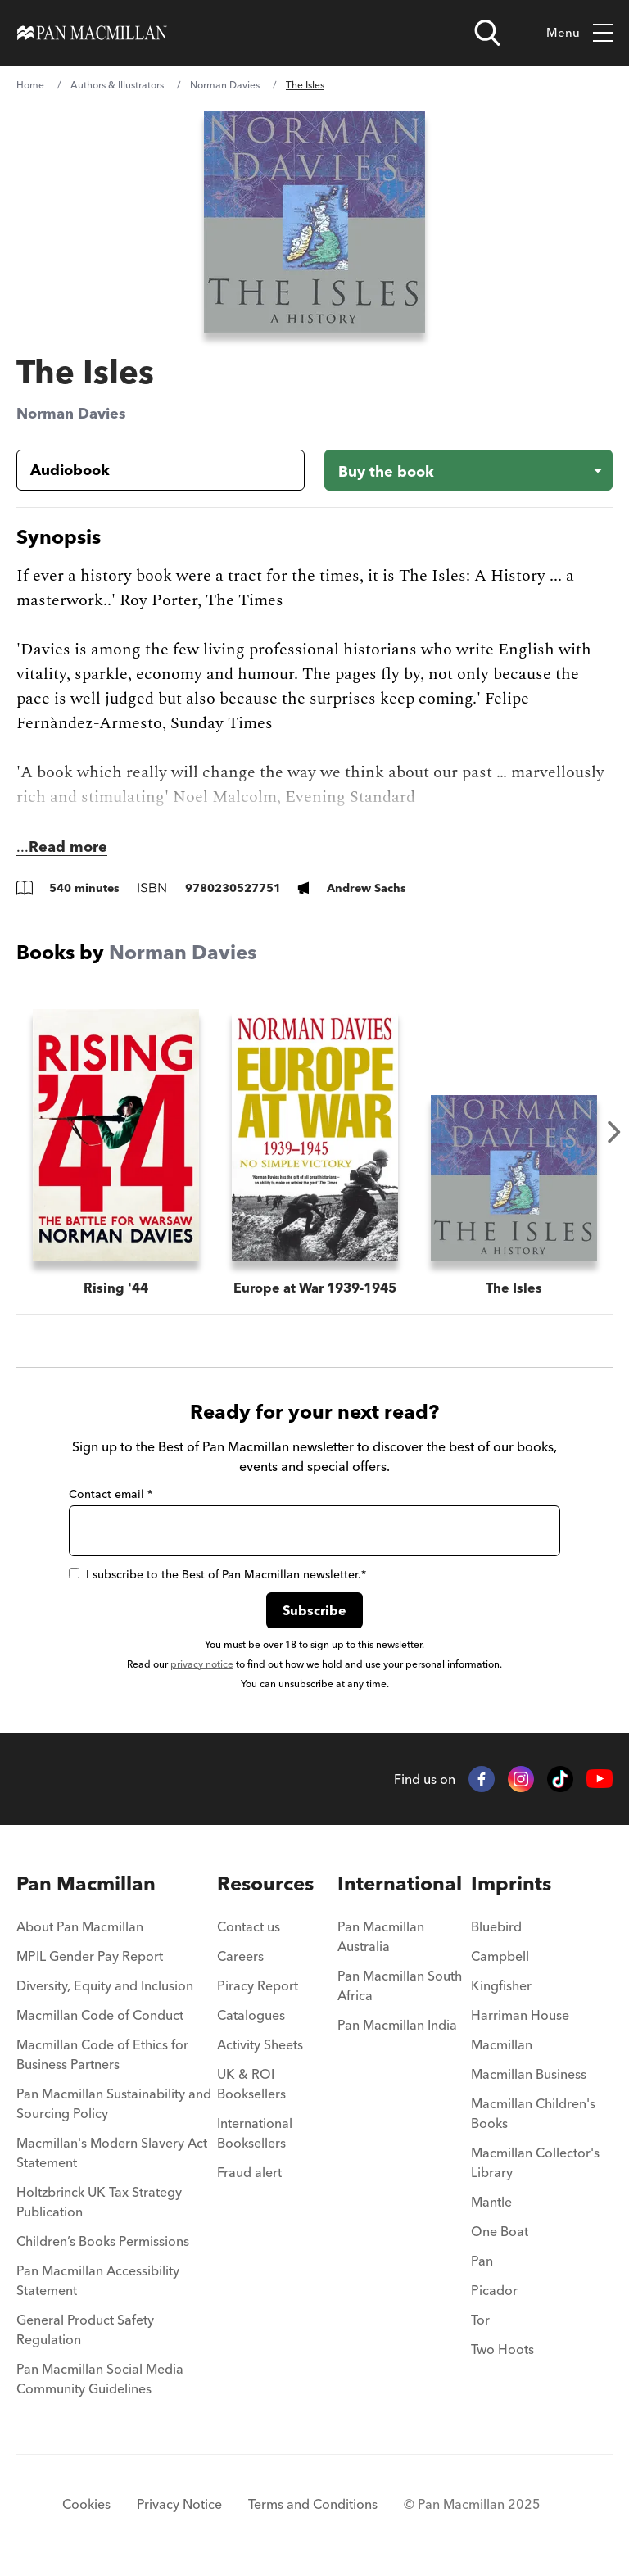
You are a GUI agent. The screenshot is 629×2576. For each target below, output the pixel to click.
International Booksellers (254, 2133)
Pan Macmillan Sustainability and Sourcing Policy (113, 2103)
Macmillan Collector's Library (535, 2162)
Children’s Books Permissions (102, 2241)
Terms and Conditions (313, 2504)
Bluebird (496, 1926)
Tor (480, 2319)
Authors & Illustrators (117, 85)
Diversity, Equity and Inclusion (104, 1985)
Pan (482, 2260)
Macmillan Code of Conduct (99, 2015)
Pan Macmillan (86, 1883)
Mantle (491, 2201)
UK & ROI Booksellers (251, 2084)
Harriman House (520, 2015)
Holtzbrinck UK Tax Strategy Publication (99, 2202)
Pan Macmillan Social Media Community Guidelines (99, 2379)
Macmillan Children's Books (533, 2113)
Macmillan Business (528, 2074)
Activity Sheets (260, 2044)
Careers (240, 1956)
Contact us (248, 1926)
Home (30, 85)
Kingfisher (501, 1985)
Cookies (86, 2504)
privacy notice (201, 1664)
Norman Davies (225, 85)
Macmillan (501, 2044)
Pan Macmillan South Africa (399, 1985)
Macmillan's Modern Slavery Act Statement (111, 2153)
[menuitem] (116, 1931)
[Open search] (487, 33)
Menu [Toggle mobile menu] (579, 33)
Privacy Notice (179, 2504)
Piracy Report (257, 1985)
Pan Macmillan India (397, 2025)
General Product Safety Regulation (85, 2329)
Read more (68, 846)
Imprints (511, 1883)
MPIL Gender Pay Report (89, 1956)
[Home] (92, 32)
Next (614, 1131)
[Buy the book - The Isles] (468, 470)
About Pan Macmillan (79, 1926)
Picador (494, 2290)
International (399, 1883)
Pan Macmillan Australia (380, 1936)
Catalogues (251, 2015)
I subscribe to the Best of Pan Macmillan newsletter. (217, 1574)
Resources (265, 1883)
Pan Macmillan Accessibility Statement (97, 2280)
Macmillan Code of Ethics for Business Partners (102, 2054)
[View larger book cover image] (314, 222)
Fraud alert (249, 2172)
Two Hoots (502, 2349)
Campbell (500, 1956)
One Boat (499, 2231)
